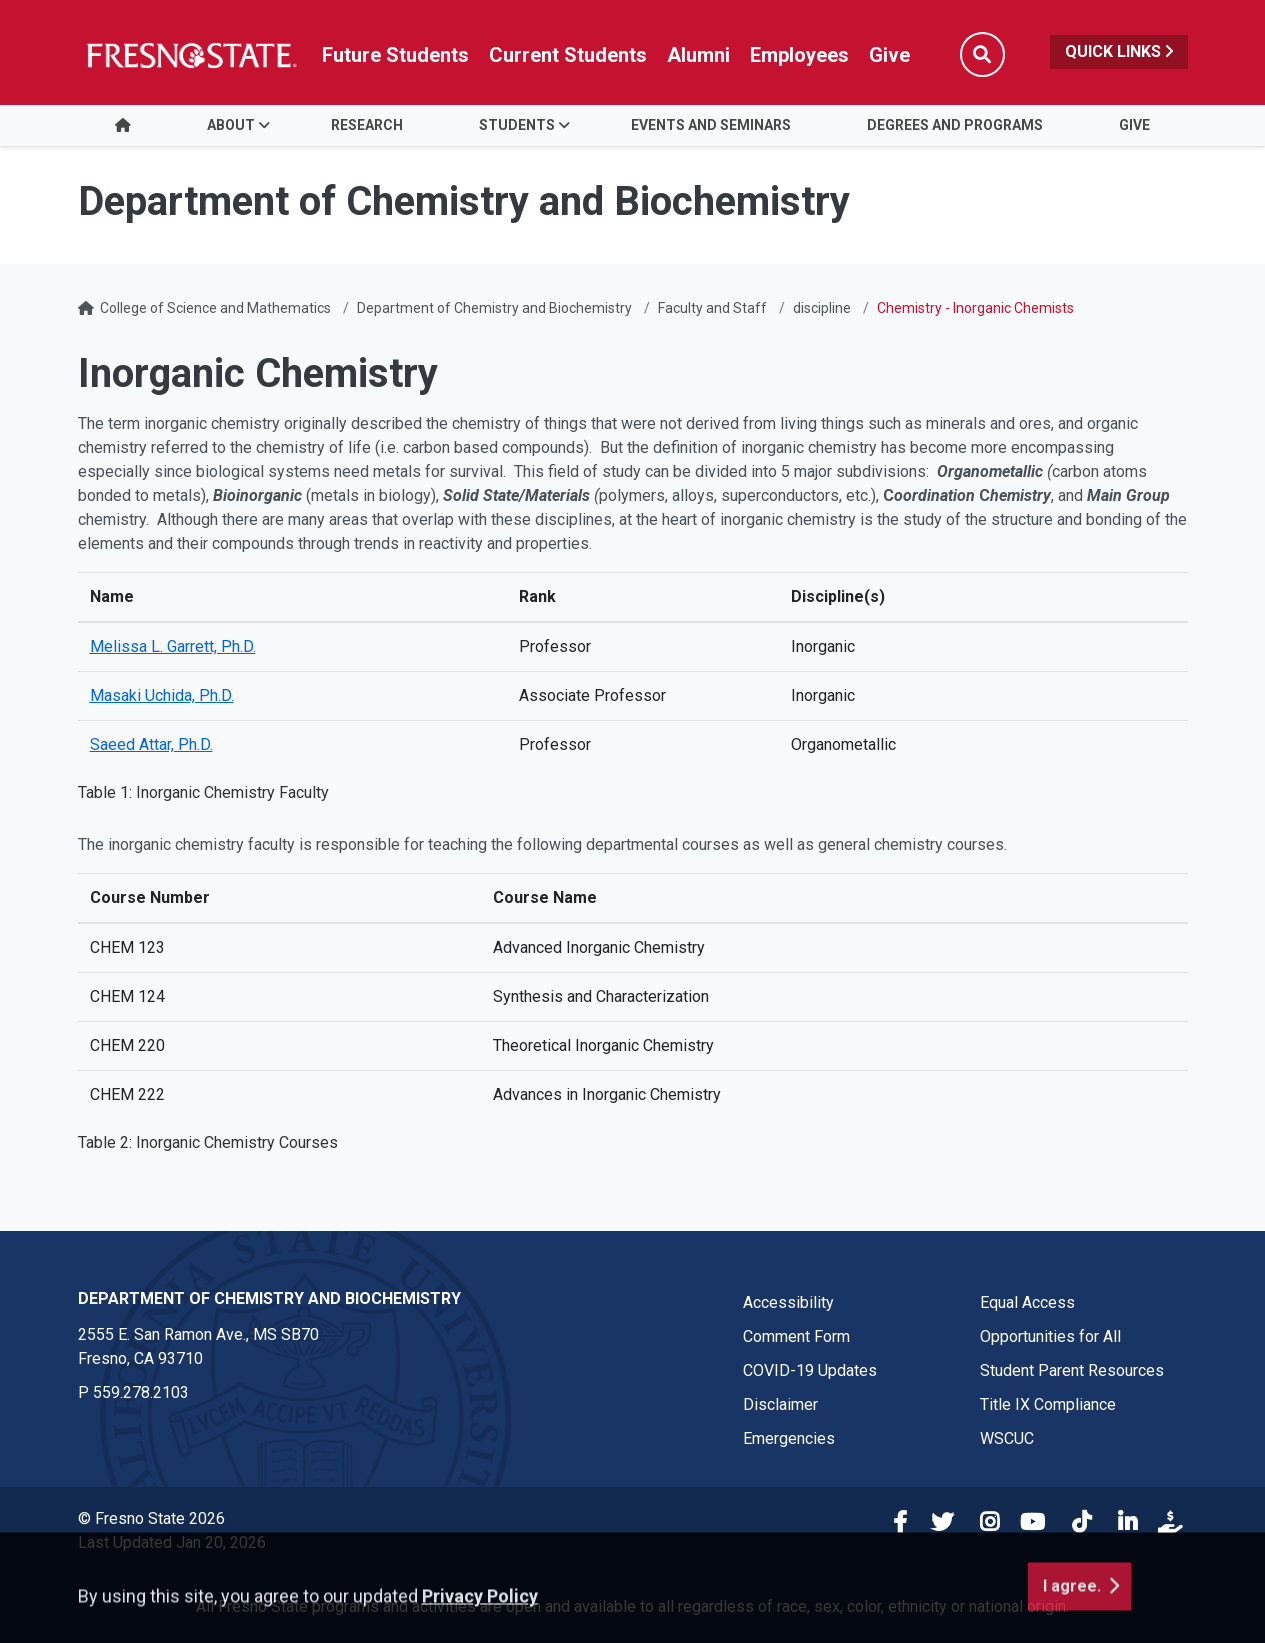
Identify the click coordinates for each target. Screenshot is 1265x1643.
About (231, 125)
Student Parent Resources (1072, 1370)
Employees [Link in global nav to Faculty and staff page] (799, 55)
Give (1134, 125)
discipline (822, 308)
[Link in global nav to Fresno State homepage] (190, 55)
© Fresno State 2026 (151, 1518)
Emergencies (789, 1438)
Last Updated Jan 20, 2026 (172, 1542)
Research (367, 125)
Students (517, 125)
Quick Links (1119, 51)
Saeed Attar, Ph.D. (151, 744)
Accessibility (788, 1302)
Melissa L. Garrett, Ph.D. (173, 646)
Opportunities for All (1050, 1336)
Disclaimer (780, 1404)
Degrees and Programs (955, 125)
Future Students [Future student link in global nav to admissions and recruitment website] (395, 55)
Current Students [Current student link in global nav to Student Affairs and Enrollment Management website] (568, 55)
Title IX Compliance (1048, 1404)
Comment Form (796, 1336)
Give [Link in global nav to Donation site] (889, 55)
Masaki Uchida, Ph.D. (162, 695)
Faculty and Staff (712, 308)
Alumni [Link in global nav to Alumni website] (698, 55)
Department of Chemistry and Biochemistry (494, 308)
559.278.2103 (141, 1392)
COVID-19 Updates (810, 1370)
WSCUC (1007, 1438)
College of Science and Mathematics (215, 308)
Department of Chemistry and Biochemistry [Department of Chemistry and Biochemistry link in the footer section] (269, 1298)
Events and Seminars (711, 125)
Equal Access (1027, 1302)
